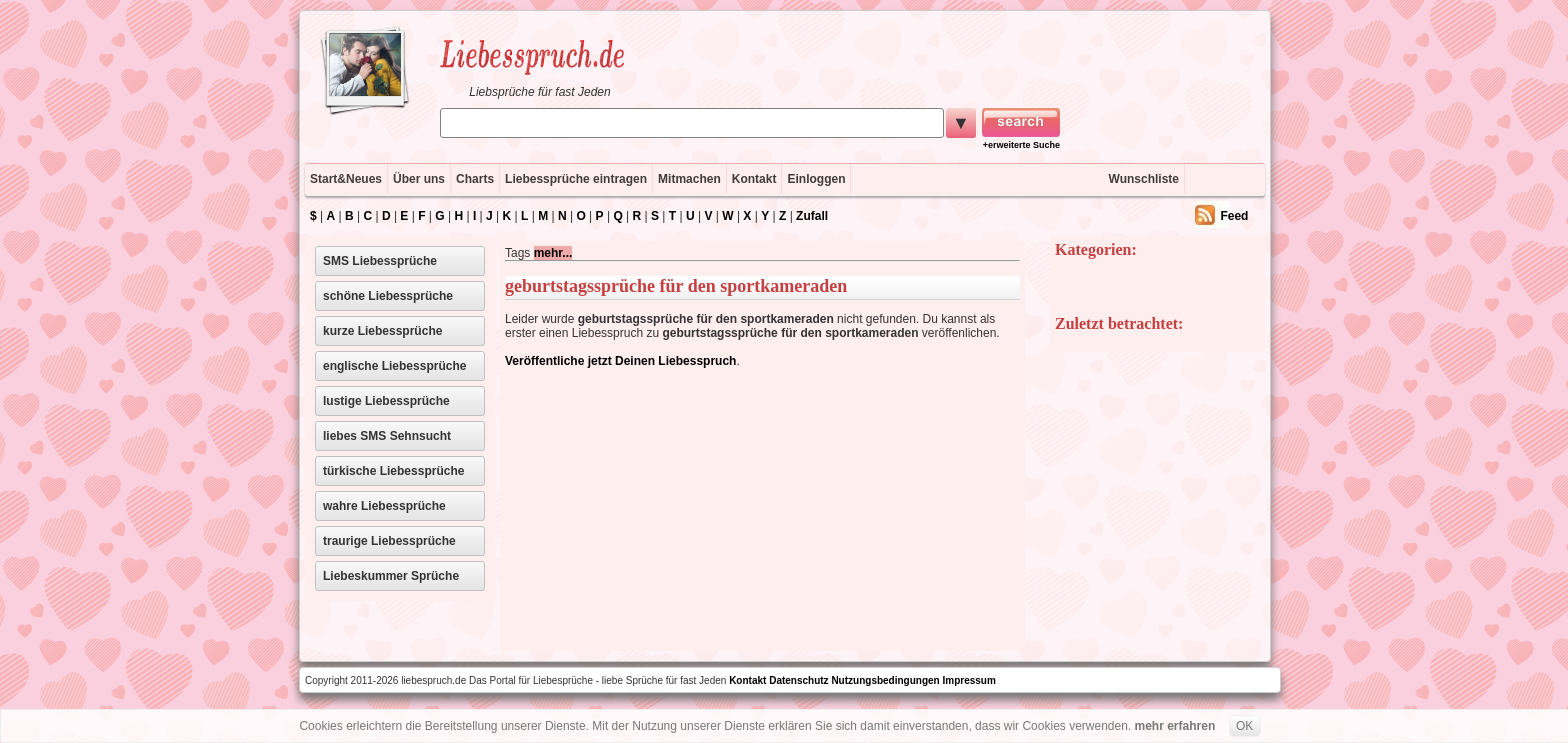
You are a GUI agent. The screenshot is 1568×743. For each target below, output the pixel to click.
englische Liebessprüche (394, 366)
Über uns (419, 179)
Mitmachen (689, 179)
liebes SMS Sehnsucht (387, 436)
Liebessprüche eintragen (576, 179)
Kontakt (754, 179)
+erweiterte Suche (1021, 145)
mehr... (553, 253)
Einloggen (816, 179)
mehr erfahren (1175, 726)
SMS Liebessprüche (380, 261)
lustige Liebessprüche (386, 401)
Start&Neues (346, 179)
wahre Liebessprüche (384, 506)
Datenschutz (798, 680)
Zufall (812, 216)
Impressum (969, 680)
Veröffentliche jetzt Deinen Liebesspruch (620, 361)
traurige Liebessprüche (389, 541)
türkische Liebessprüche (393, 471)
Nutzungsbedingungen (885, 680)
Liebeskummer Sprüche (391, 576)
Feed (1234, 216)
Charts (475, 179)
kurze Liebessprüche (382, 331)
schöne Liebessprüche (388, 296)
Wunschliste (1144, 179)
